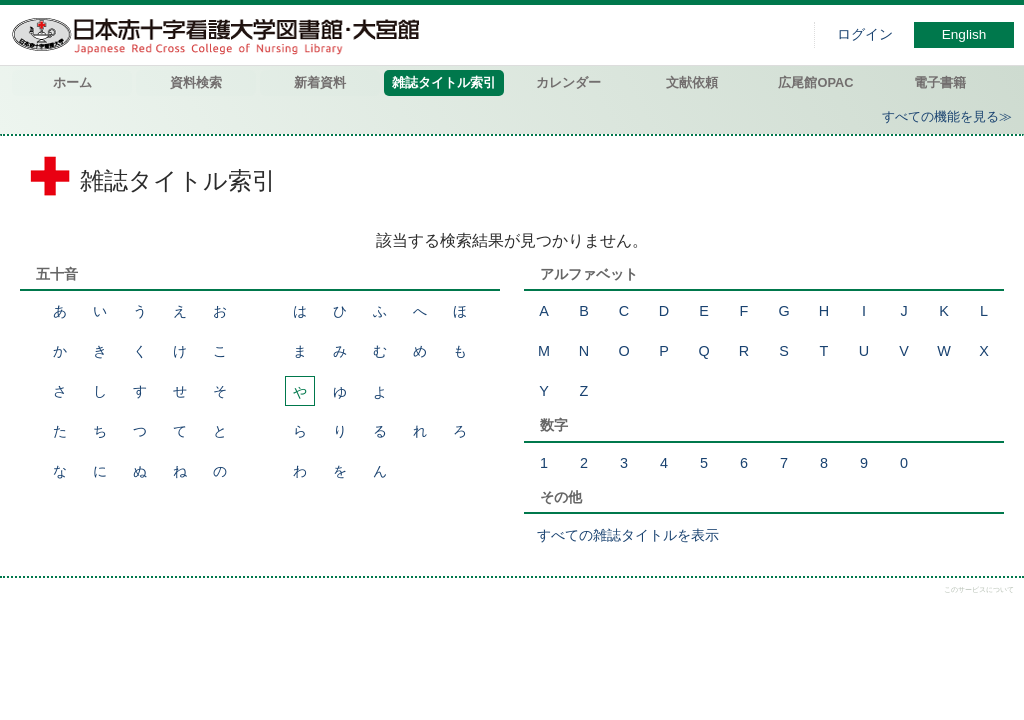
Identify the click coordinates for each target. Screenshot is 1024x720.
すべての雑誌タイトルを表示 (628, 535)
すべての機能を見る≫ (947, 116)
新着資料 (320, 82)
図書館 (220, 35)
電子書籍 (940, 82)
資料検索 (196, 82)
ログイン (865, 34)
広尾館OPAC (815, 82)
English (964, 34)
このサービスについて (979, 589)
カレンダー (568, 82)
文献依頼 (692, 82)
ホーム (72, 82)
